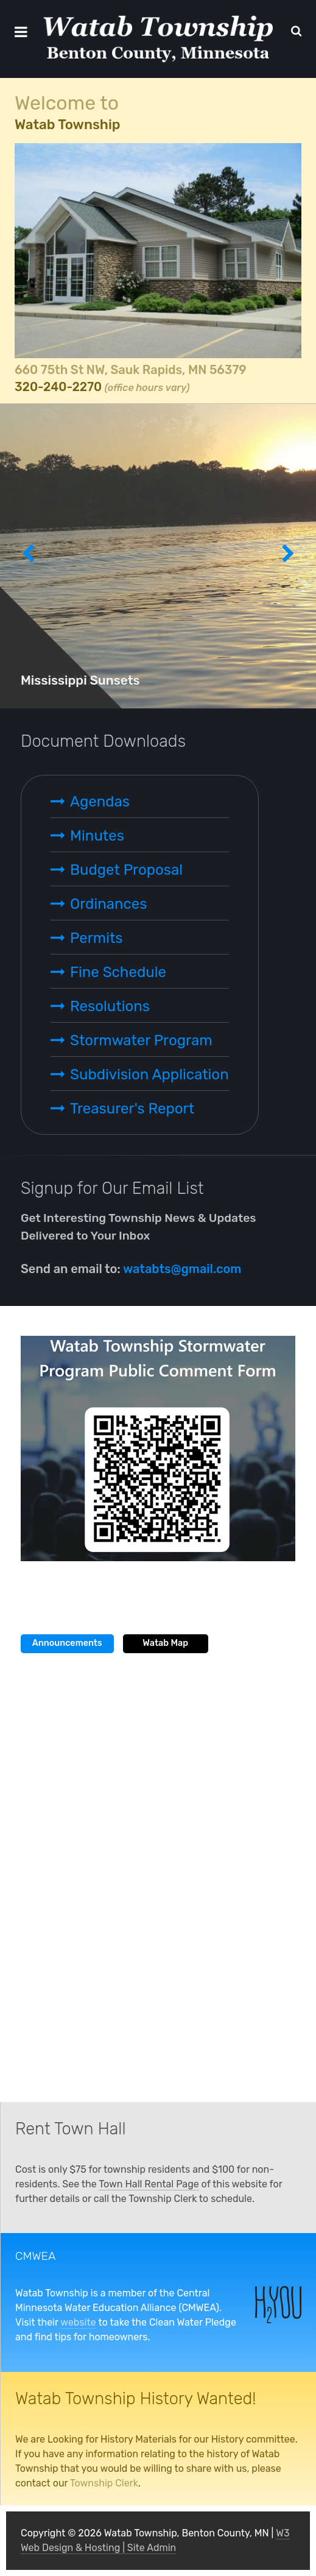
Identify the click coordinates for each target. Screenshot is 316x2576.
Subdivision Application (149, 1074)
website (78, 2322)
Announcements (67, 1643)
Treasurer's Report (132, 1108)
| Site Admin (148, 2547)
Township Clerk (104, 2483)
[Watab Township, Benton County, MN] (158, 39)
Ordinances (108, 903)
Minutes (97, 835)
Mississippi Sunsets (80, 680)
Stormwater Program (141, 1040)
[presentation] (28, 556)
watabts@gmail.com (182, 1269)
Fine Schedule (118, 972)
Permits (96, 938)
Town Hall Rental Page (148, 2184)
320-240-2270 (58, 386)
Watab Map (165, 1643)
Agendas (100, 801)
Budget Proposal (126, 869)
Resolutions (110, 1006)
